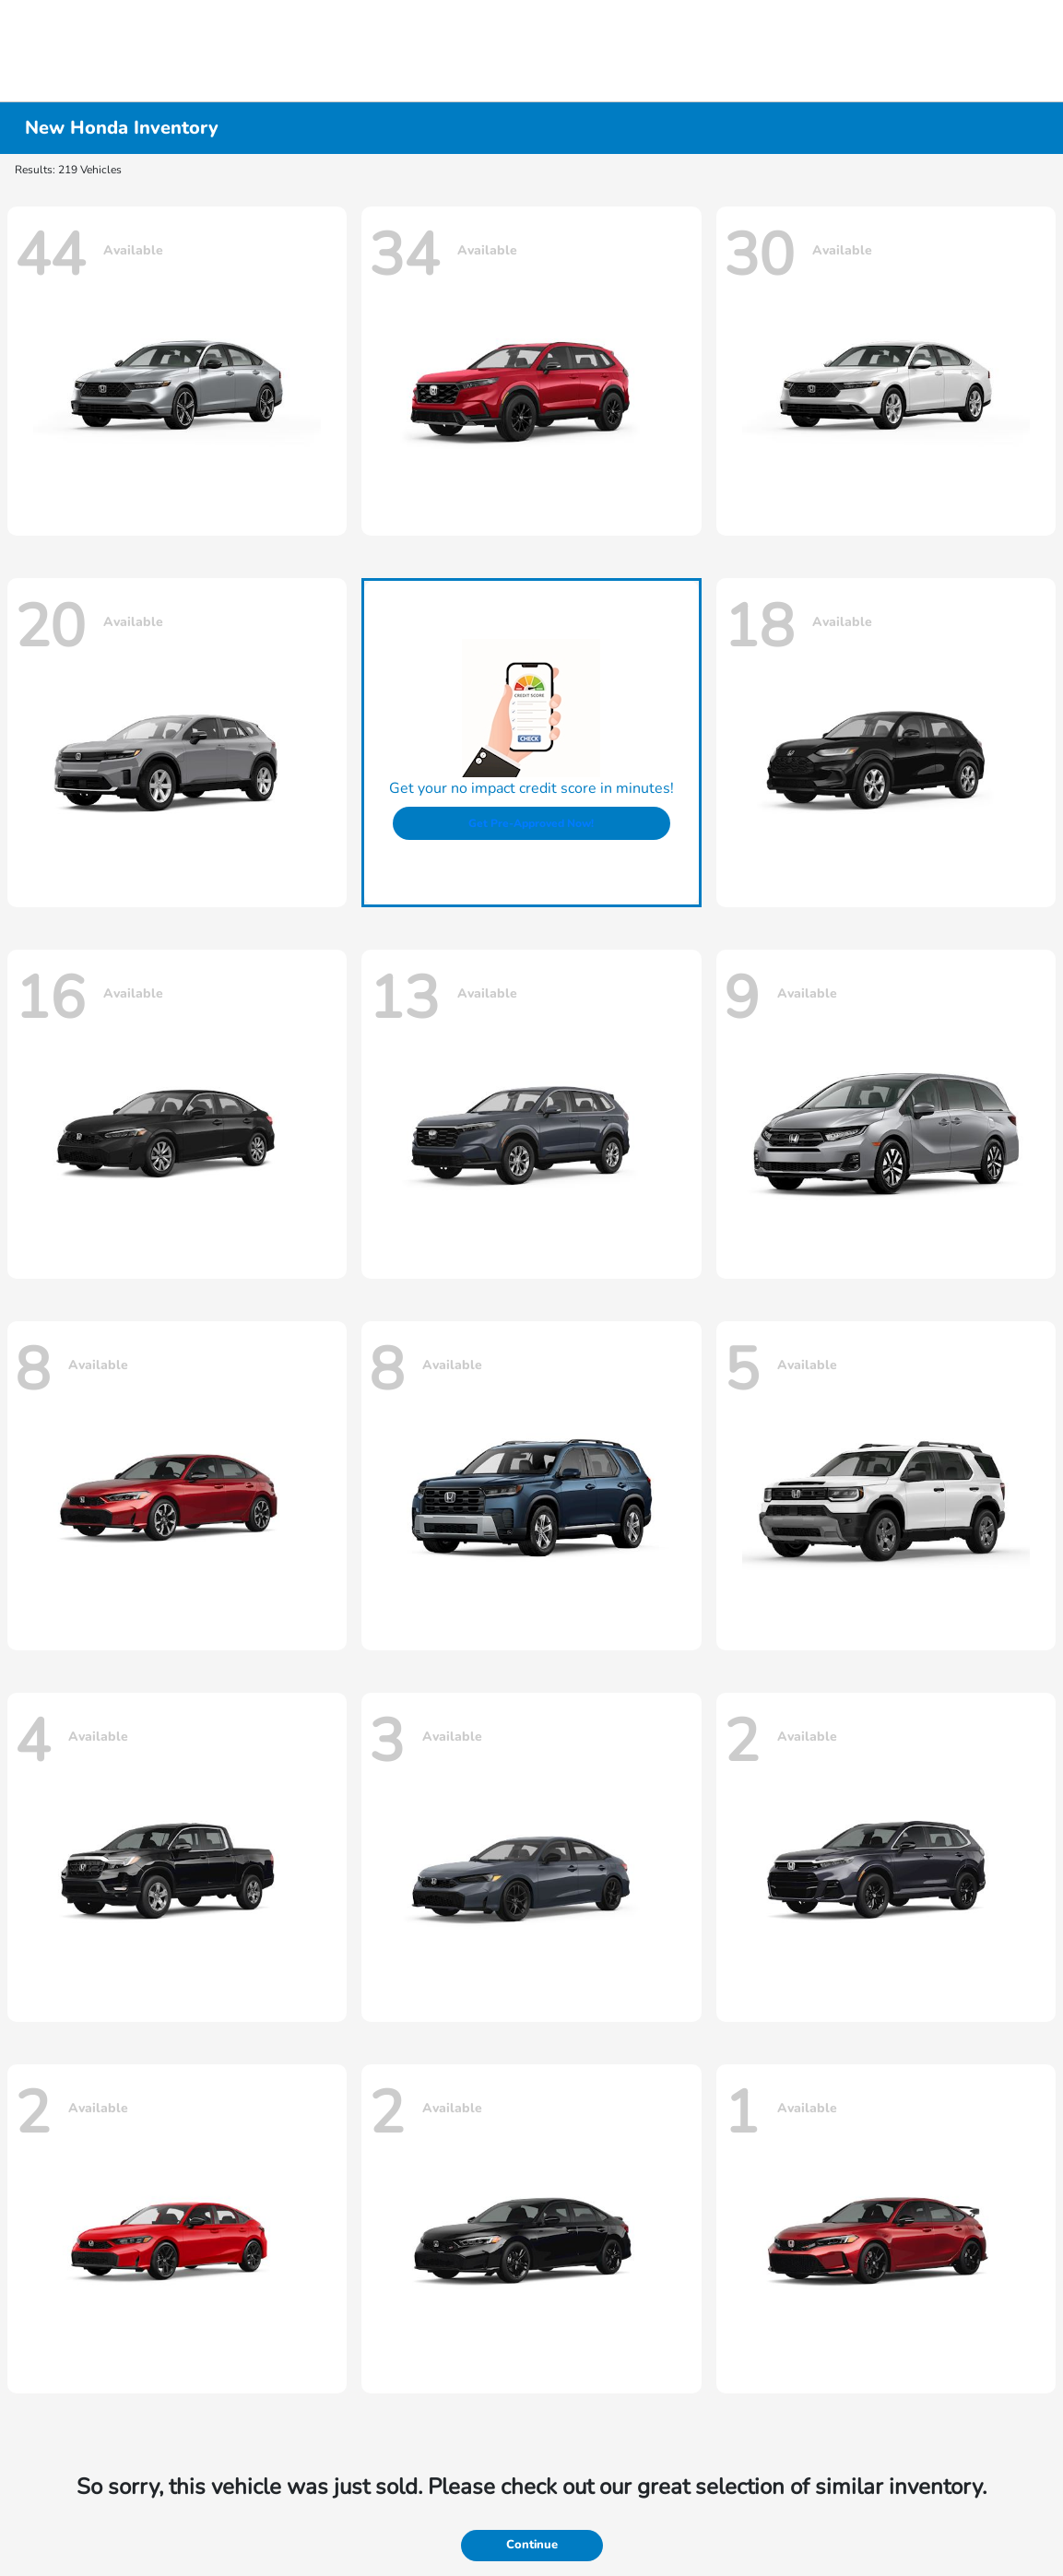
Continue (532, 2544)
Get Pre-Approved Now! (531, 823)
